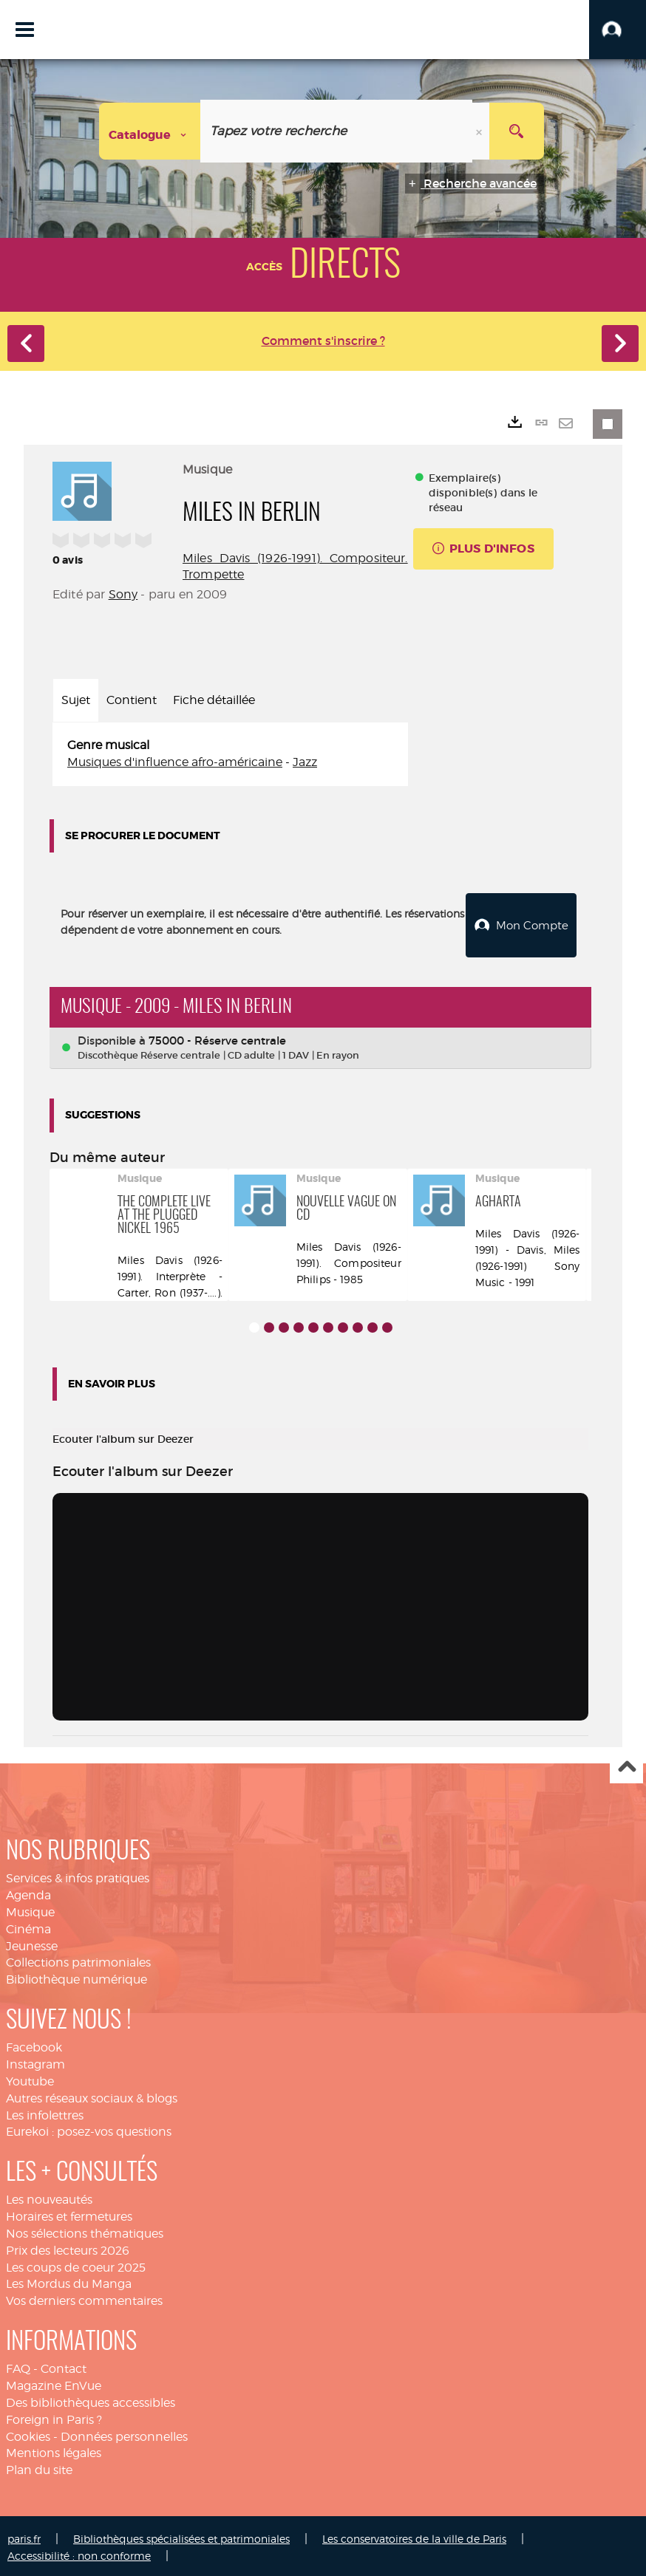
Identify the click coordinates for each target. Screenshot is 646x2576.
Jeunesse (32, 1943)
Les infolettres (45, 2112)
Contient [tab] (131, 700)
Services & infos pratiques (77, 1875)
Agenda (28, 1892)
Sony (123, 594)
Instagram (35, 2061)
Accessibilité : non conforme (79, 2552)
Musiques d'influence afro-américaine (174, 762)
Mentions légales (53, 2450)
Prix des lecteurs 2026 (67, 2247)
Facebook (34, 2044)
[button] (617, 29)
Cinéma (28, 1926)
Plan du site (39, 2467)
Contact (63, 2366)
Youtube (30, 2078)
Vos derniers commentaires (84, 2298)
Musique (30, 1909)
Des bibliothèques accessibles (90, 2399)
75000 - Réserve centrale (217, 1037)
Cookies (28, 2433)
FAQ (18, 2366)
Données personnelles (124, 2433)
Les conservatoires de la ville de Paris (414, 2535)
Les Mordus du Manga (69, 2281)
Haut (626, 1764)
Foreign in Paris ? (54, 2416)
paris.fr (24, 2535)
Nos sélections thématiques (84, 2230)
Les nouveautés (49, 2197)
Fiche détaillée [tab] (214, 700)
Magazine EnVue (53, 2382)
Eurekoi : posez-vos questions (88, 2129)
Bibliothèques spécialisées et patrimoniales (181, 2535)
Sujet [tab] (75, 700)
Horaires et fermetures (69, 2214)
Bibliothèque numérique (76, 1976)
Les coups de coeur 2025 (76, 2264)
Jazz (305, 762)
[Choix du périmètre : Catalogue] (150, 131)
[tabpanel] (230, 754)
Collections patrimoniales (78, 1960)
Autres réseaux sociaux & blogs (91, 2095)
